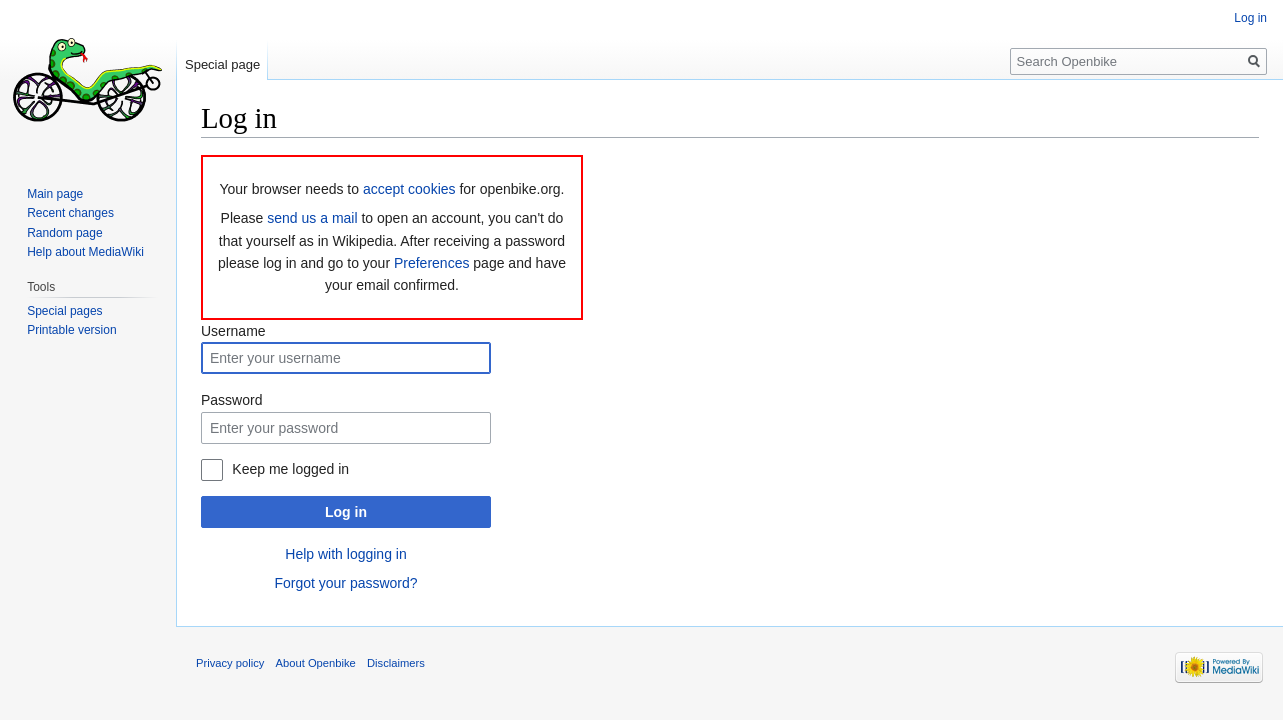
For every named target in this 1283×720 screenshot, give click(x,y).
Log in (346, 512)
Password (231, 400)
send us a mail (312, 218)
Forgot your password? (345, 583)
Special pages (64, 311)
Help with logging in (345, 554)
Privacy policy (230, 663)
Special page (222, 64)
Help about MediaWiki (85, 252)
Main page (55, 194)
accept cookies (409, 189)
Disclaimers (396, 663)
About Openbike (316, 663)
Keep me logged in (290, 469)
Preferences (431, 263)
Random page (64, 233)
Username (233, 331)
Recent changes (70, 213)
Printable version (71, 330)
